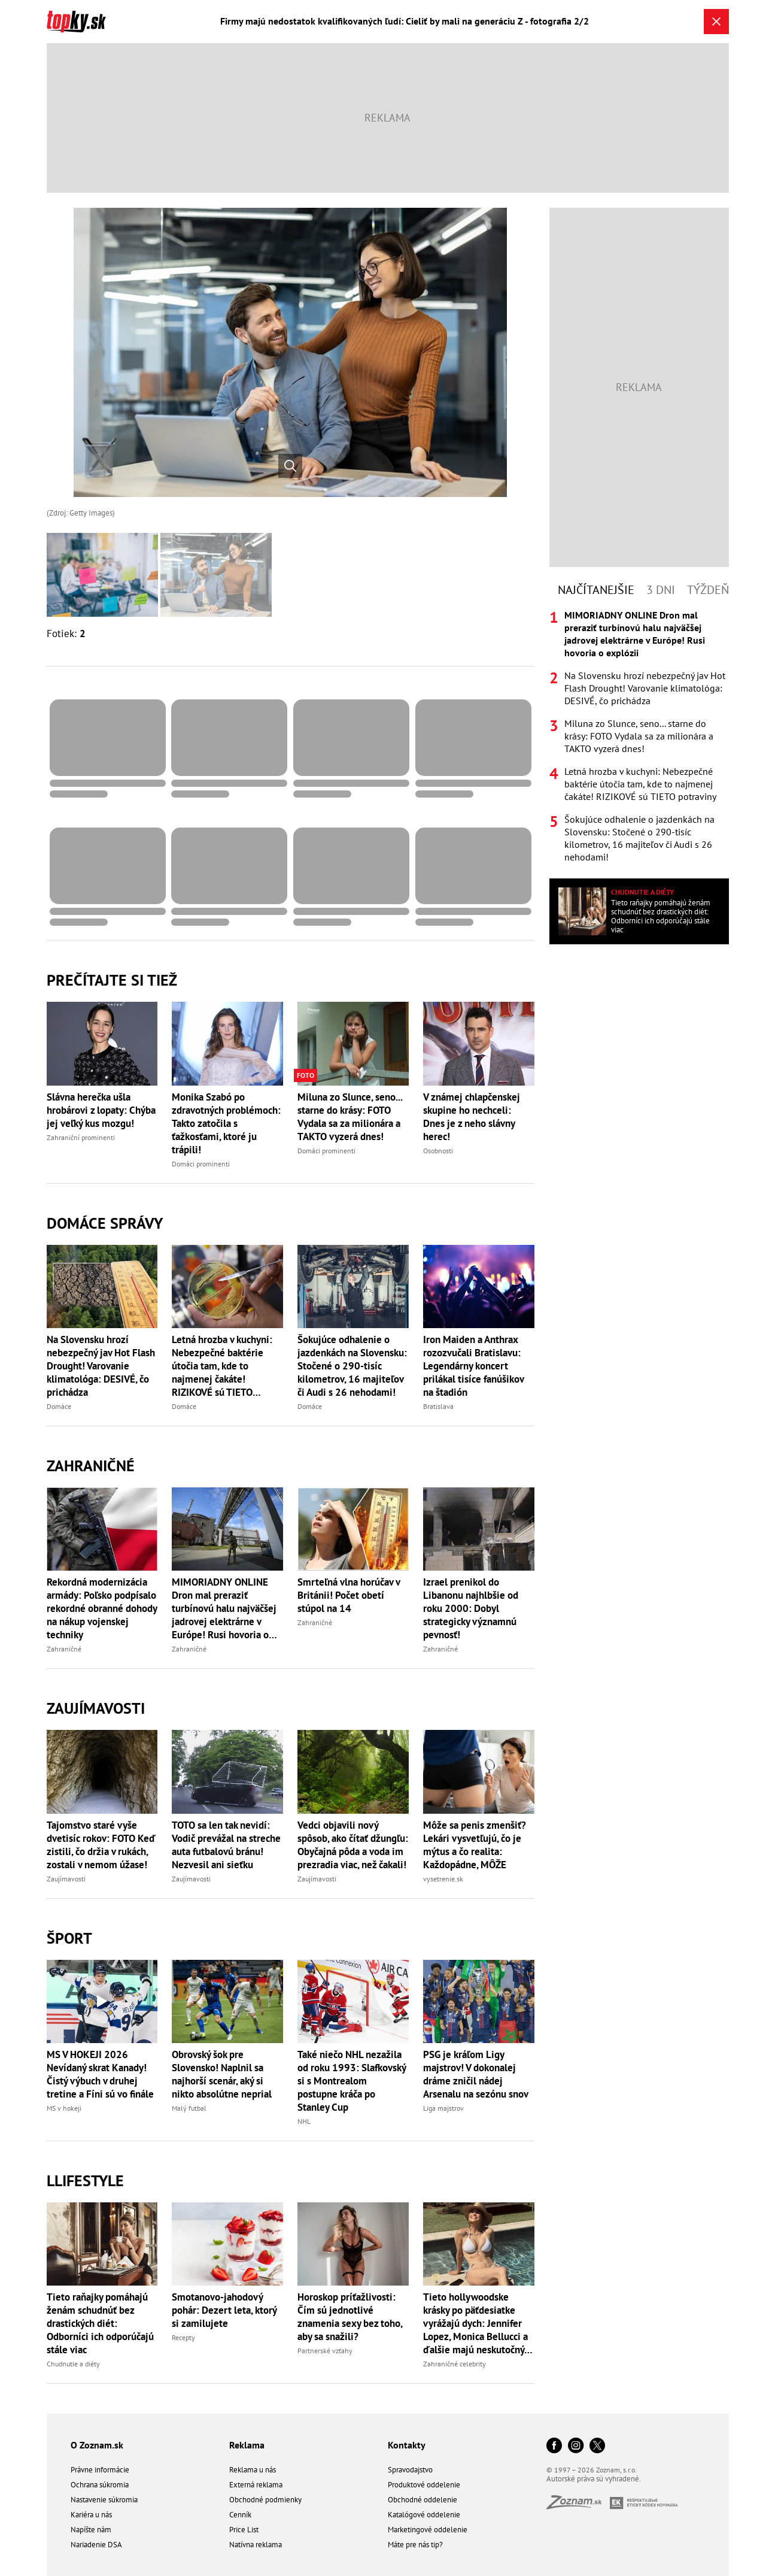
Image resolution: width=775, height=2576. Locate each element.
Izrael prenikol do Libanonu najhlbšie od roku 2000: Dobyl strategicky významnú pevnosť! (470, 1608)
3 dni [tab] (660, 590)
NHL (304, 2121)
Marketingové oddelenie (427, 2530)
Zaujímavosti (96, 1708)
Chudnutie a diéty (73, 2363)
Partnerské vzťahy (324, 2350)
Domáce (59, 1406)
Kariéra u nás (91, 2515)
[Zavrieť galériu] (716, 21)
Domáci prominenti (201, 1163)
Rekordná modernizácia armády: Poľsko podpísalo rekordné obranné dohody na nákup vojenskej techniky (102, 1608)
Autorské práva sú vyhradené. (593, 2479)
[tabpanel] (639, 736)
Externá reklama (255, 2485)
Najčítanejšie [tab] (596, 590)
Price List (244, 2530)
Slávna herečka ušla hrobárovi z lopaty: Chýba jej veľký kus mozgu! (101, 1110)
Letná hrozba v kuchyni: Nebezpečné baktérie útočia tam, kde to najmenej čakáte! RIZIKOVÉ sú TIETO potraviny (222, 1366)
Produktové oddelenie (424, 2485)
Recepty (183, 2337)
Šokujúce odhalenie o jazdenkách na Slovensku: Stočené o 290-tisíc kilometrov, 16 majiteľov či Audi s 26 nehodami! (352, 1366)
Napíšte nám (91, 2530)
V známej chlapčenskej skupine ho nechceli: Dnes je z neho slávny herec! (471, 1116)
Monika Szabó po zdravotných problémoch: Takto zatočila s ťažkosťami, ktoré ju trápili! (226, 1123)
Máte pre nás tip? (415, 2544)
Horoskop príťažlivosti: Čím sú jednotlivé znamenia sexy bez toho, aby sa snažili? (349, 2316)
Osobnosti (438, 1150)
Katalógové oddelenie (424, 2515)
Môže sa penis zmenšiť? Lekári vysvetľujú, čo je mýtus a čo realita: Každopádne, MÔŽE (474, 1845)
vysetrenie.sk (443, 1878)
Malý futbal (189, 2108)
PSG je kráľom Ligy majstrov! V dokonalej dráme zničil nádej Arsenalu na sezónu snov (475, 2074)
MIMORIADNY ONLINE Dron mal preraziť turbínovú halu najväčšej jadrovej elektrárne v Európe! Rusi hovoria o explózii (224, 1608)
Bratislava (438, 1406)
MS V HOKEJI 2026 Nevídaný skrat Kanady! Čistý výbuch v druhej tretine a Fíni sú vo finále (100, 2074)
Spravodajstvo (410, 2470)
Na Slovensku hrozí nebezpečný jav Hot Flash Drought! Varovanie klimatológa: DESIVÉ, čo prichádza (101, 1366)
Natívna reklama (255, 2544)
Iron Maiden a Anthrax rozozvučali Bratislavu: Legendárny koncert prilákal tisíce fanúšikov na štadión (473, 1366)
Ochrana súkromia (100, 2485)
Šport (69, 1938)
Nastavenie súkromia (104, 2500)
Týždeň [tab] (708, 590)
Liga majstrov (443, 2108)
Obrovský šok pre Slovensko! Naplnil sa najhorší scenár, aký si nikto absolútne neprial (222, 2074)
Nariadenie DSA (96, 2544)
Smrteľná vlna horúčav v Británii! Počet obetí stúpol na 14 (348, 1595)
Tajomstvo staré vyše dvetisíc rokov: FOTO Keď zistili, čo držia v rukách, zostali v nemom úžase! (101, 1845)
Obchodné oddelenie (422, 2500)
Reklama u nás (252, 2470)
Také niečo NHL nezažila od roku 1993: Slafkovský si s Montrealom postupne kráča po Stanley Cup (351, 2081)
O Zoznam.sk (97, 2445)
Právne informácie (100, 2470)
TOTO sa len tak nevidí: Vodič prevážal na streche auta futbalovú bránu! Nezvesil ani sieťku (226, 1845)
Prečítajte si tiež (112, 980)
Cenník (240, 2515)
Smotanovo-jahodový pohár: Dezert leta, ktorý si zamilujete (224, 2310)
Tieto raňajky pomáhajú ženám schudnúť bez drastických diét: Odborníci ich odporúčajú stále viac (100, 2323)
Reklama (247, 2445)
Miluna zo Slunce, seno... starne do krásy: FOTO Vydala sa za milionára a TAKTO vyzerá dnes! (349, 1116)
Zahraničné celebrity (454, 2363)
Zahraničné (91, 1465)
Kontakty (407, 2445)
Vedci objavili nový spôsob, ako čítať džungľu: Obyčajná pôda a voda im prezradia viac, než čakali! (352, 1845)
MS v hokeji (64, 2108)
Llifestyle (85, 2180)
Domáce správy (105, 1223)
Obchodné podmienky (265, 2500)
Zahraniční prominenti (81, 1137)
